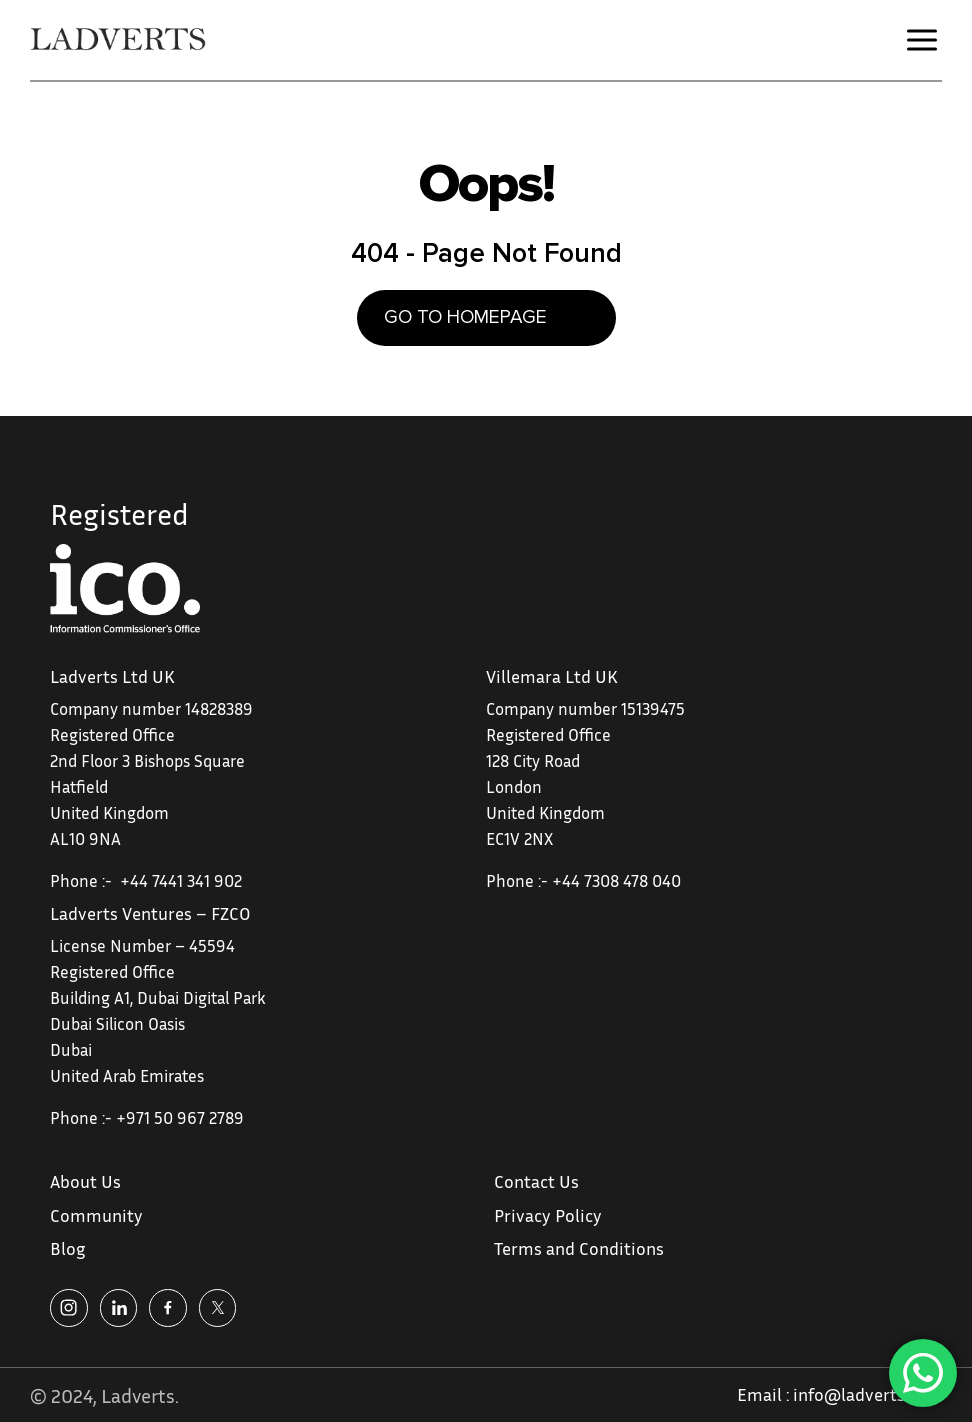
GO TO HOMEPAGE (465, 317)
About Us (85, 1181)
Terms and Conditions (579, 1248)
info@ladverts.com (867, 1394)
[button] (922, 40)
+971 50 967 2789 (180, 1117)
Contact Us (536, 1181)
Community (96, 1215)
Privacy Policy (548, 1215)
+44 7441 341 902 (181, 880)
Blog (67, 1248)
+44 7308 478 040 (616, 880)
